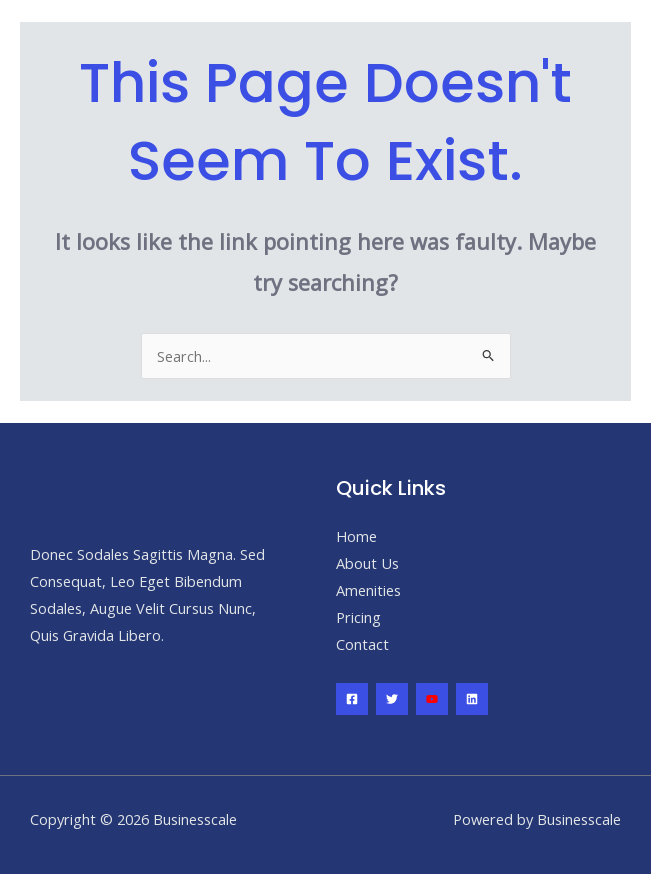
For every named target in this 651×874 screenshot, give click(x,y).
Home (356, 536)
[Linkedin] (472, 699)
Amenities (368, 590)
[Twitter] (392, 699)
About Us (367, 563)
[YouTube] (432, 699)
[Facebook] (352, 699)
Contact (362, 644)
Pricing (358, 617)
